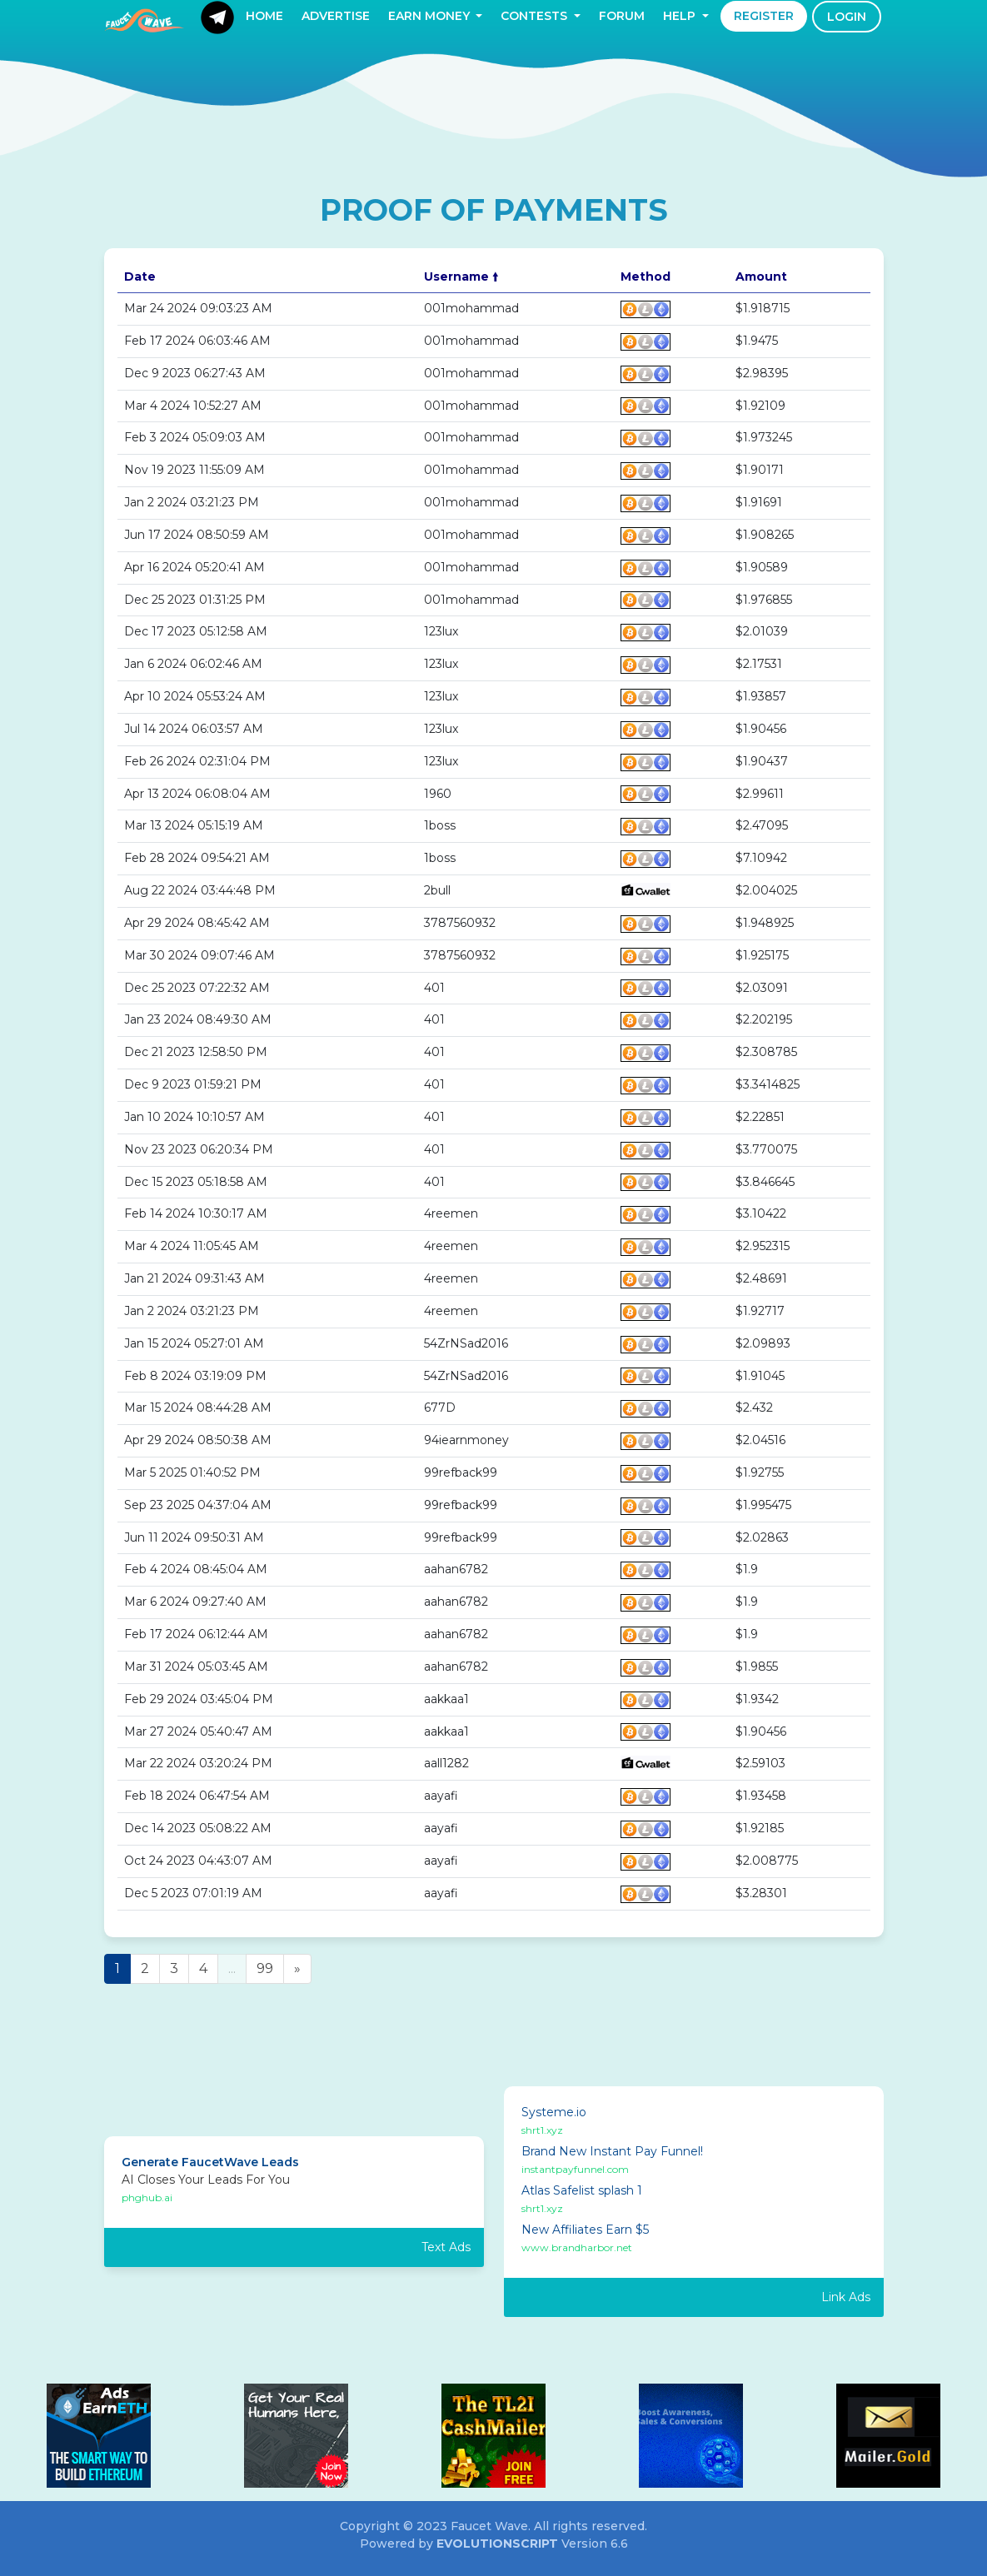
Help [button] (681, 15)
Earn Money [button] (430, 15)
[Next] (297, 1969)
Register (764, 15)
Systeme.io (553, 2112)
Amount (761, 276)
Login (846, 16)
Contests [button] (536, 15)
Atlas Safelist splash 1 (581, 2190)
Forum (622, 15)
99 (265, 1968)
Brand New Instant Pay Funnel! (612, 2151)
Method (645, 276)
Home (264, 15)
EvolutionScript (497, 2543)
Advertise (336, 15)
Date (140, 276)
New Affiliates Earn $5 (585, 2229)
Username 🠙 (461, 276)
